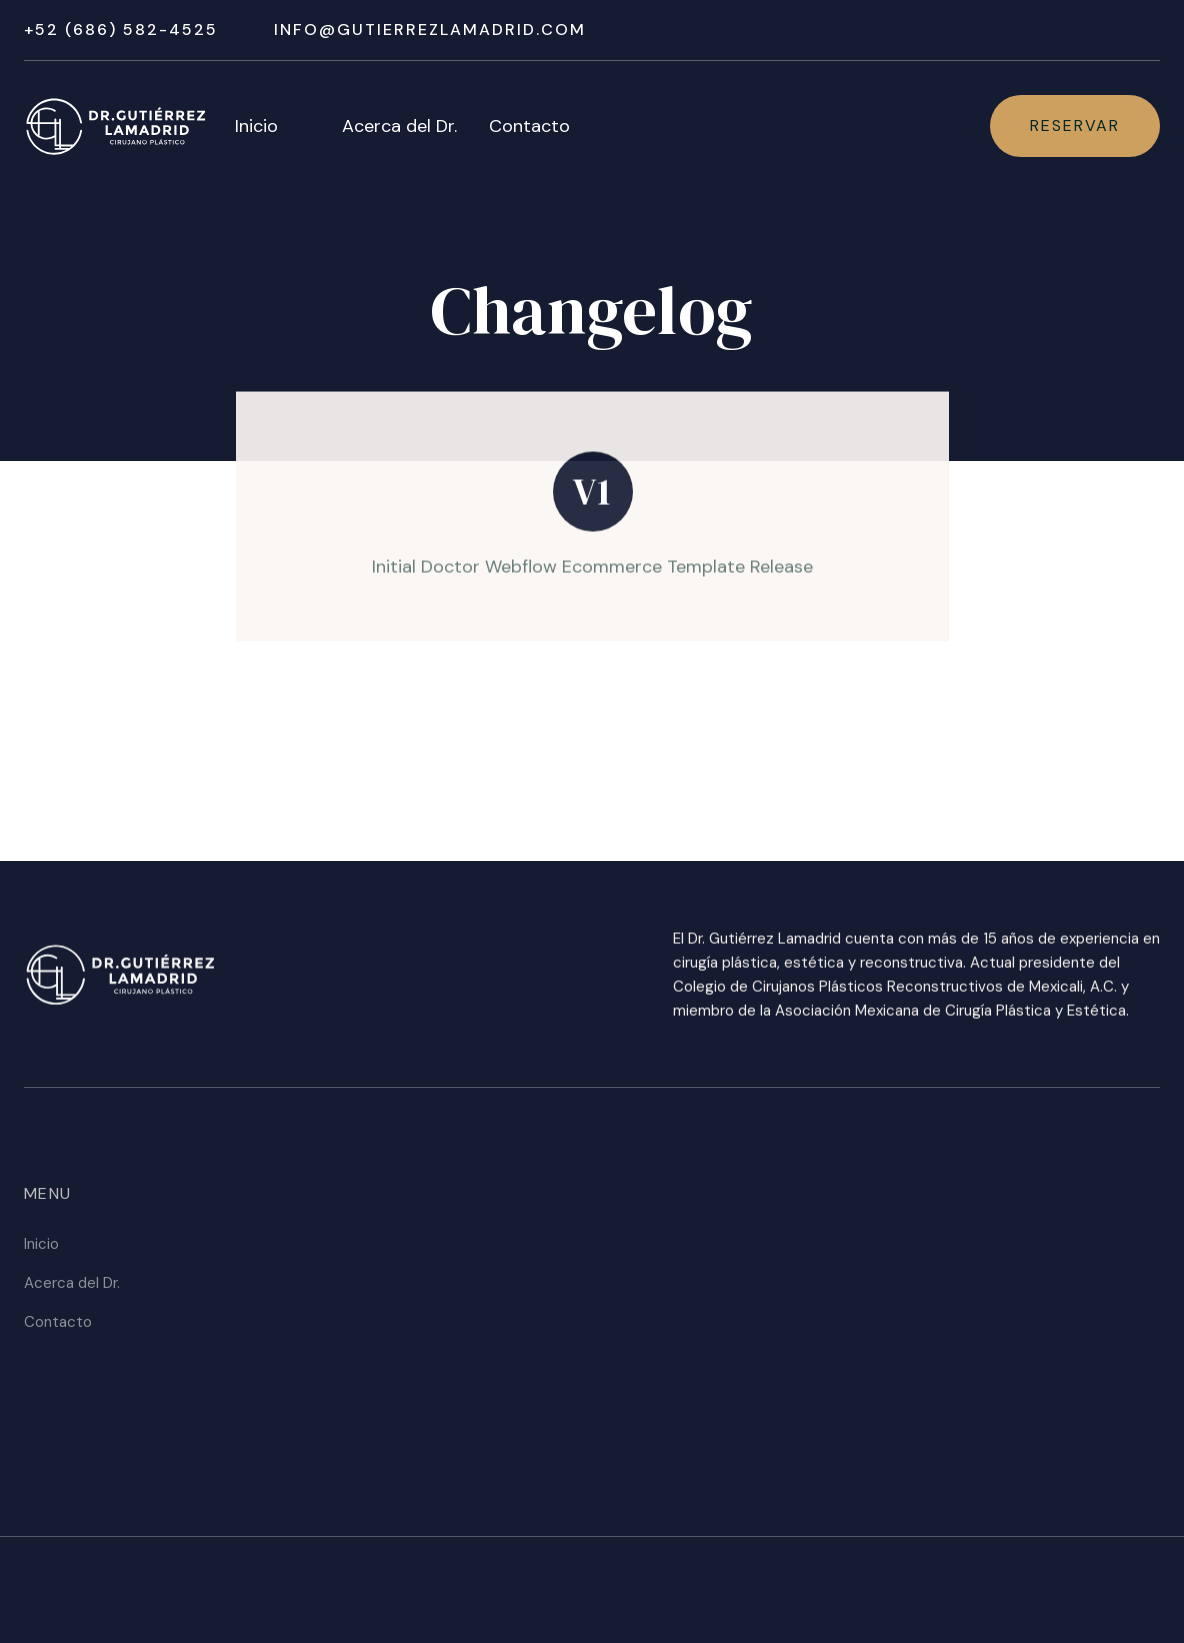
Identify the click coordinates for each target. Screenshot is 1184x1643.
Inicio (256, 126)
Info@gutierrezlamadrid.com (430, 30)
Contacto (529, 126)
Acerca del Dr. (399, 126)
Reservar (1075, 125)
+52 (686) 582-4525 (121, 30)
